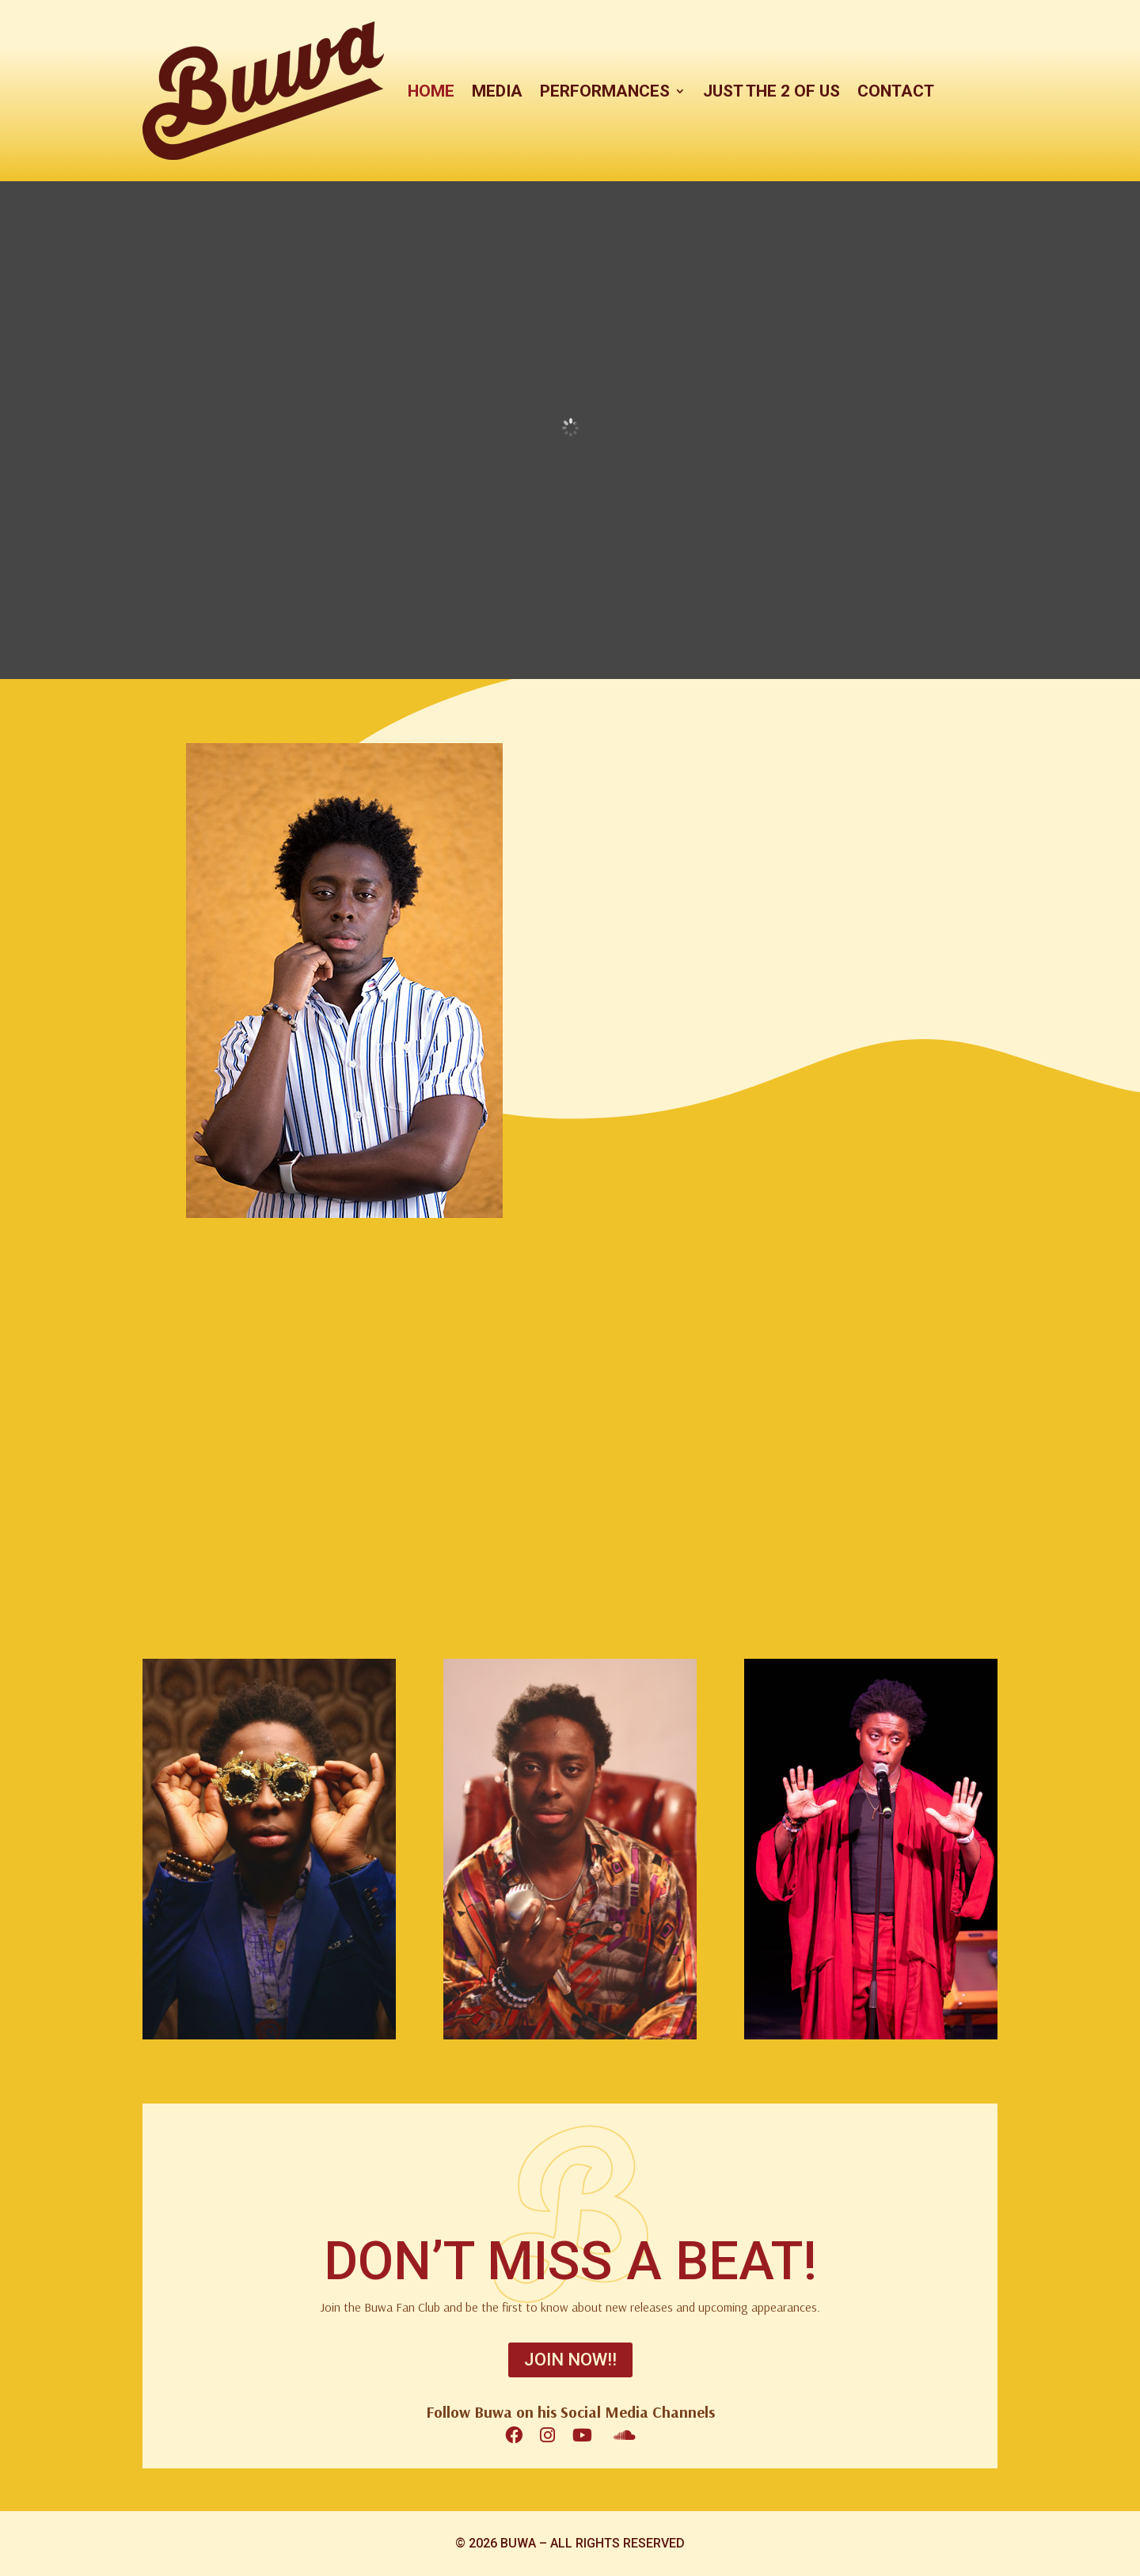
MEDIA (497, 91)
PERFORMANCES (605, 91)
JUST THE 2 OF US (771, 91)
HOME (431, 91)
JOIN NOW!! (570, 2359)
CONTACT (895, 91)
